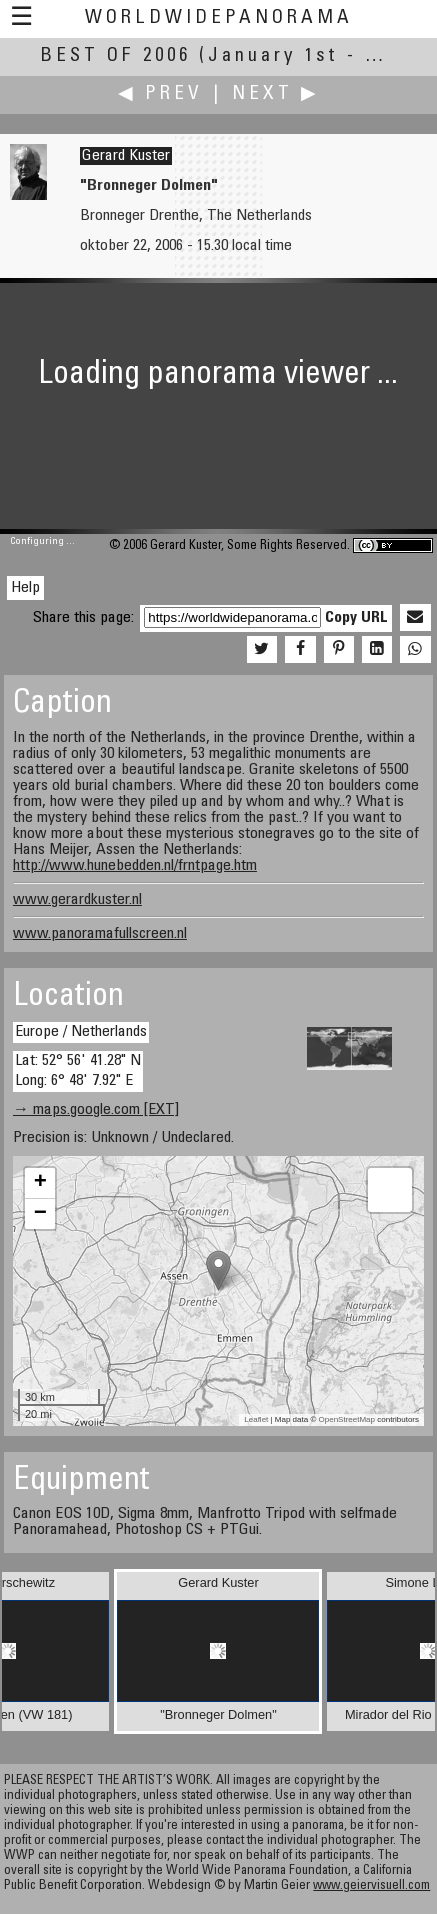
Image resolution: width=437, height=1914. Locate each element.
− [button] (40, 1214)
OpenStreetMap (347, 1419)
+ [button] (40, 1183)
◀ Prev (160, 94)
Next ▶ (276, 94)
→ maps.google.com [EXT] (96, 1110)
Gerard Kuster (126, 156)
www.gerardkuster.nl (77, 900)
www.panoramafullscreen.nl (100, 934)
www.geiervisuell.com (371, 1886)
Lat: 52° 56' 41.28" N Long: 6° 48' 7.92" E (78, 1070)
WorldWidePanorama (219, 18)
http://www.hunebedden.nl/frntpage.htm (135, 866)
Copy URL (356, 618)
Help (25, 588)
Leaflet (256, 1419)
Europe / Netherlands (81, 1032)
